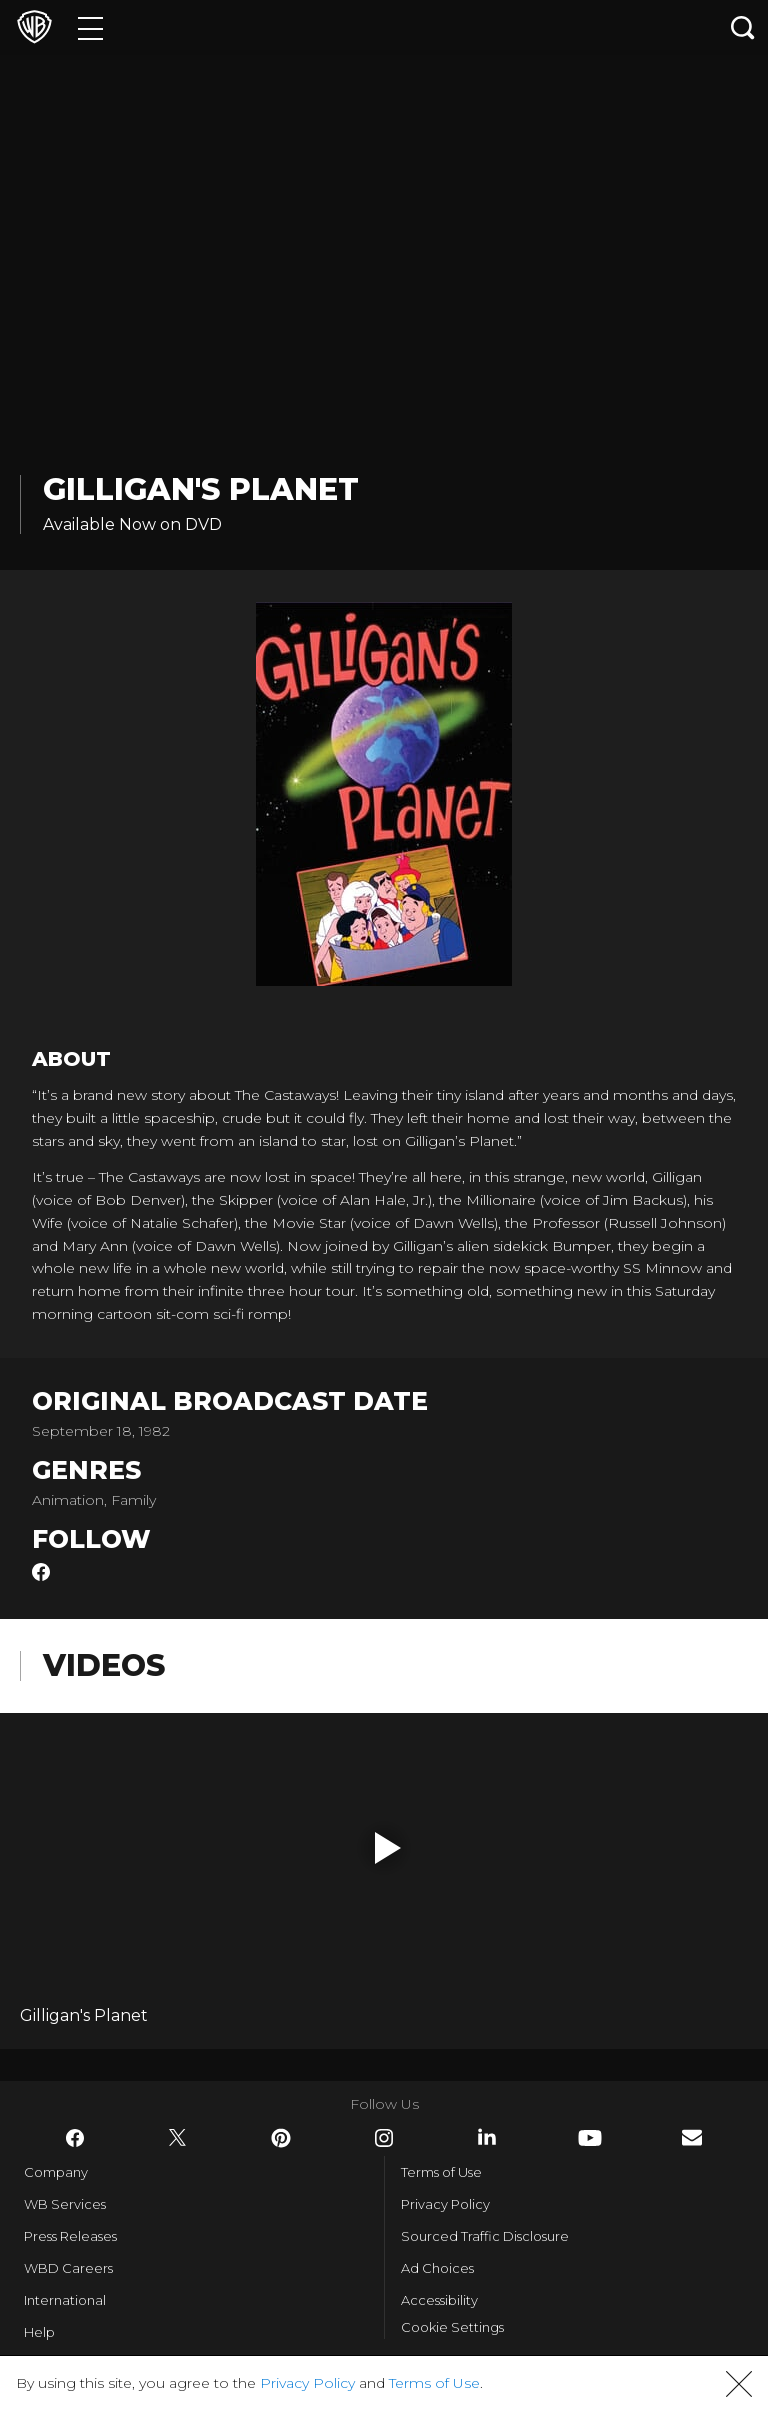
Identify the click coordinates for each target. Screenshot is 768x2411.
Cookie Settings (452, 2327)
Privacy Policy (445, 2204)
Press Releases (70, 2236)
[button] (388, 1848)
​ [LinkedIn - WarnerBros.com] (487, 2137)
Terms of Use (441, 2172)
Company (56, 2172)
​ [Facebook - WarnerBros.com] (75, 2138)
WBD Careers (68, 2268)
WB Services (65, 2204)
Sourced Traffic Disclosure (485, 2236)
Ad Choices (437, 2268)
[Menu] (90, 27)
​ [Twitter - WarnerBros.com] (178, 2138)
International (65, 2300)
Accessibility (439, 2300)
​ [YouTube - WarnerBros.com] (590, 2138)
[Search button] (743, 27)
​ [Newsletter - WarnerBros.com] (692, 2137)
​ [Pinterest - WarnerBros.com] (281, 2138)
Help (39, 2332)
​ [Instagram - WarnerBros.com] (384, 2138)
